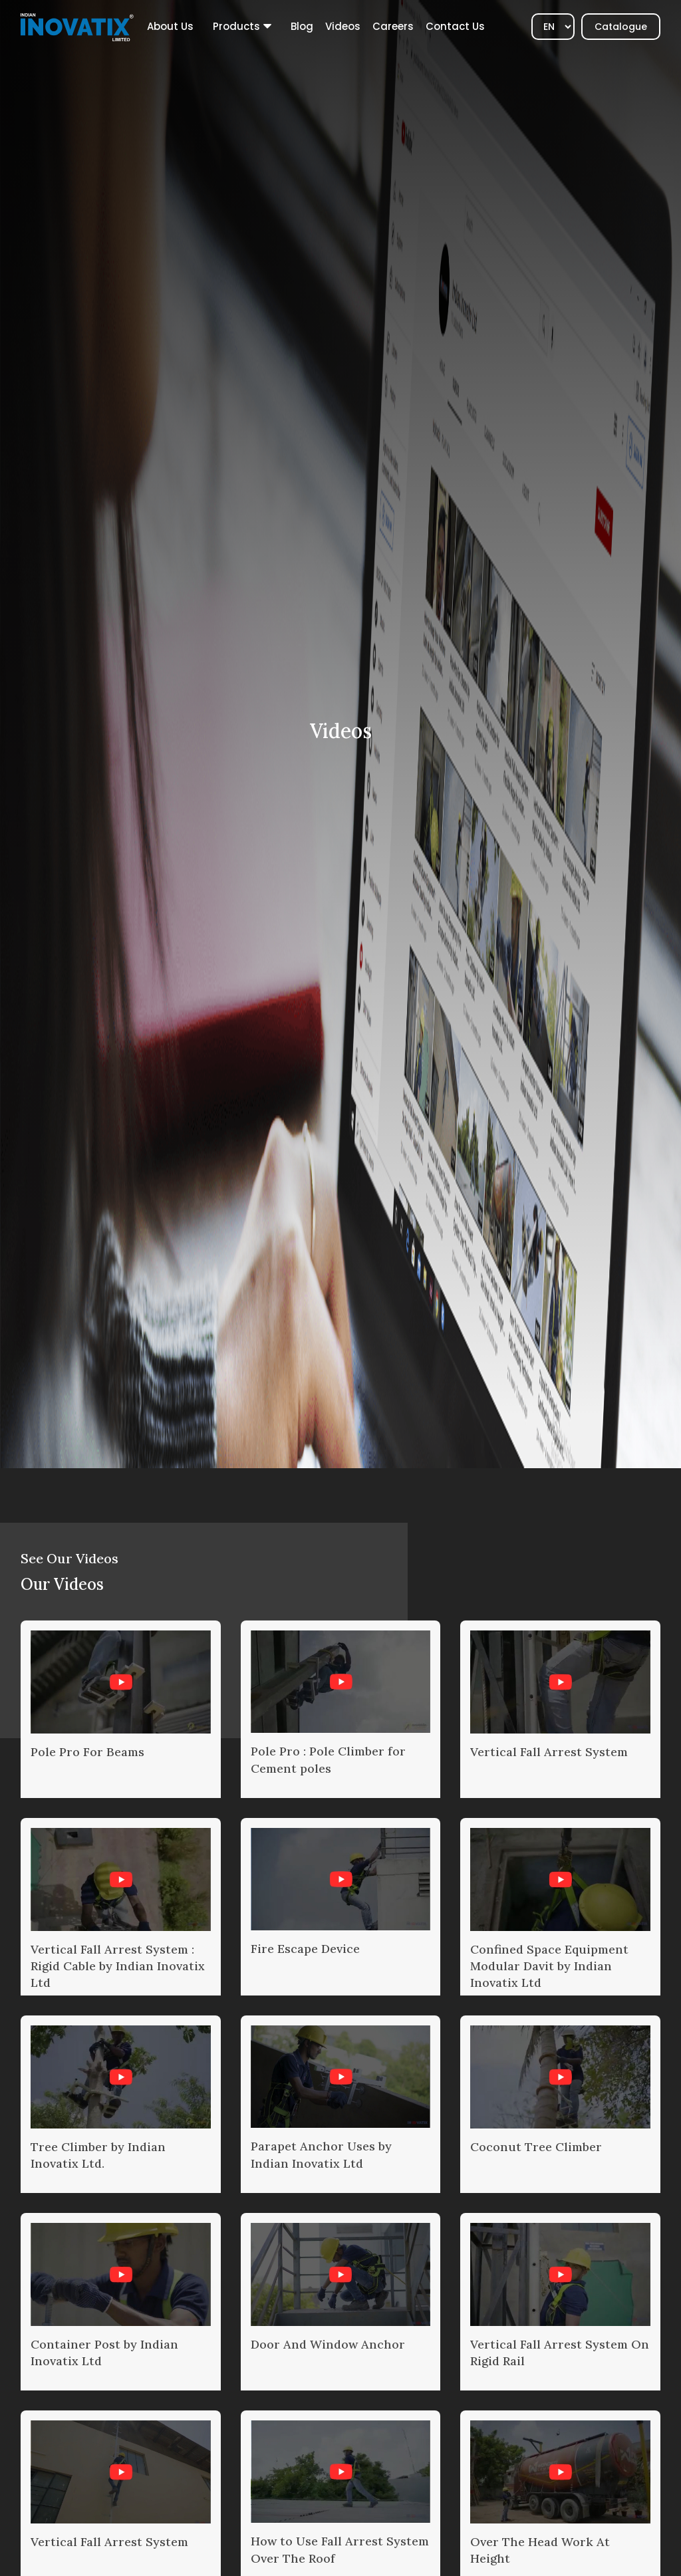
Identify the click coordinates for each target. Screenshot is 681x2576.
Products (236, 26)
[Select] (553, 26)
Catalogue (621, 26)
